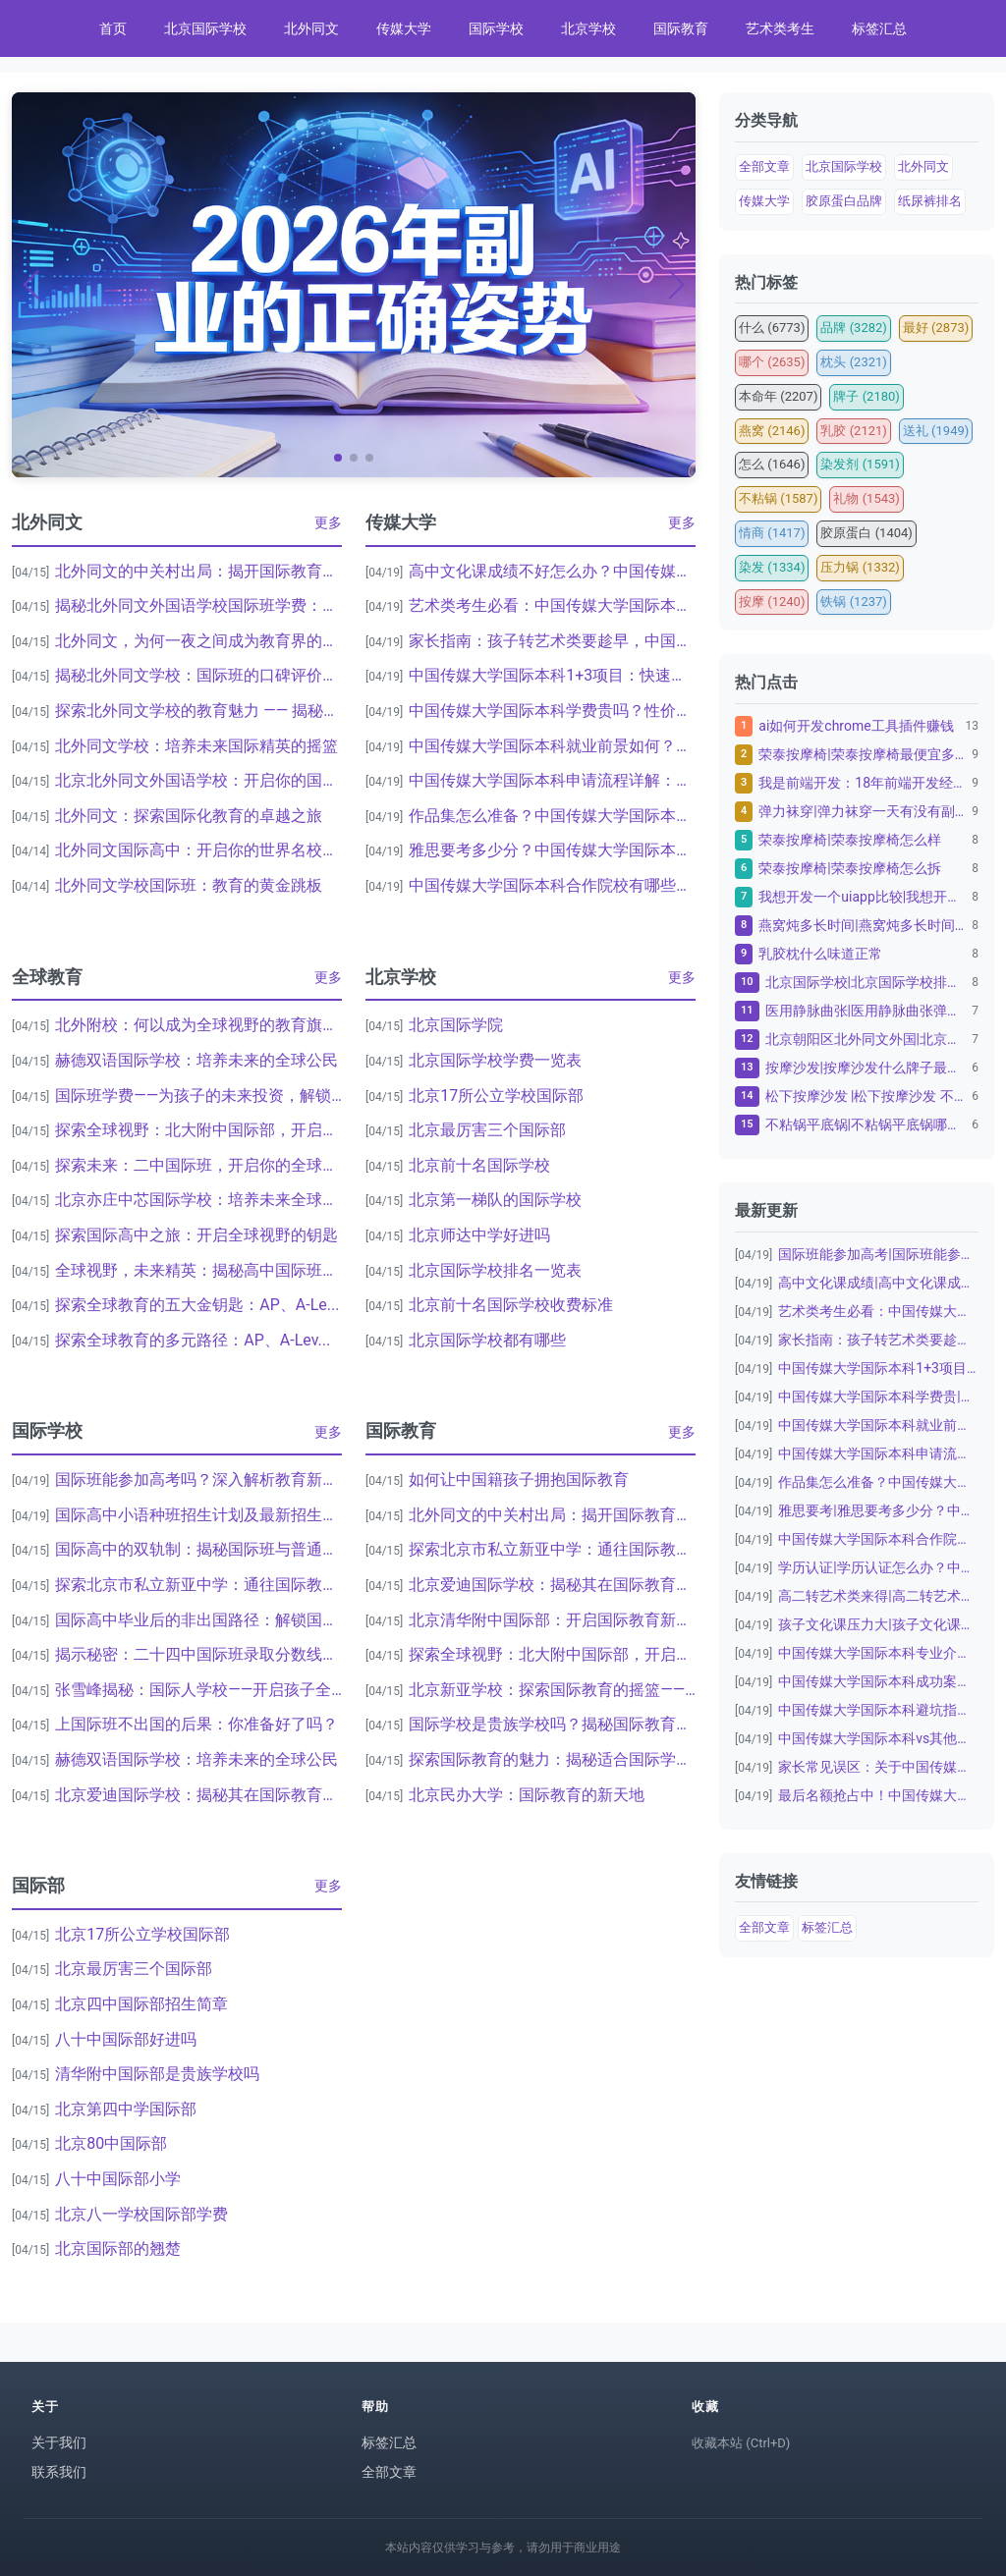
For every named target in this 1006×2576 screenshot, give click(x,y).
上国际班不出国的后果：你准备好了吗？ (196, 1724)
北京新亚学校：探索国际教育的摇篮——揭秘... (552, 1689)
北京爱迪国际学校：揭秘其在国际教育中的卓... (198, 1794)
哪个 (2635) (772, 362)
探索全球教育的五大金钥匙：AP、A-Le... (197, 1304)
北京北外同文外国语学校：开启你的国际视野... (198, 780)
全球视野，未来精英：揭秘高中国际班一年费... (198, 1270)
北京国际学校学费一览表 (495, 1060)
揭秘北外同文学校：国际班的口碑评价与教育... (198, 675)
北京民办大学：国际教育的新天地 (526, 1794)
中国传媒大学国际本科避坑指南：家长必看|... (878, 1710)
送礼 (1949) (936, 430)
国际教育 (680, 28)
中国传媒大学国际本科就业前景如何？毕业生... (552, 746)
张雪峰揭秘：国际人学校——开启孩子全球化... (198, 1689)
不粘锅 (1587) (778, 498)
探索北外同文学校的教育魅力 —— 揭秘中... (198, 710)
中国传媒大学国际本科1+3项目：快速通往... (552, 675)
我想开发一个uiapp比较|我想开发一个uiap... (862, 896)
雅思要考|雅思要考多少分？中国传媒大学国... (878, 1510)
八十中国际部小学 (118, 2178)
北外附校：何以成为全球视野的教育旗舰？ (198, 1024)
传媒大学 (403, 28)
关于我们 (58, 2442)
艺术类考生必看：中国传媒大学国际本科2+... (552, 605)
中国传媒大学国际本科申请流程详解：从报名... (552, 780)
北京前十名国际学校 (479, 1165)
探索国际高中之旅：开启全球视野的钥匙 (196, 1235)
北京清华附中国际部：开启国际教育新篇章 (552, 1620)
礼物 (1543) (866, 498)
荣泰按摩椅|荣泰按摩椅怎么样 (849, 840)
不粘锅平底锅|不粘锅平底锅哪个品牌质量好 (866, 1124)
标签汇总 (879, 28)
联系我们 (58, 2472)
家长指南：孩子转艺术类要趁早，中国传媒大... (552, 640)
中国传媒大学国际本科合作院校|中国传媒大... (878, 1539)
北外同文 (311, 28)
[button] (338, 458)
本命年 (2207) (778, 396)
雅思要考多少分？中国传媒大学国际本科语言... (552, 850)
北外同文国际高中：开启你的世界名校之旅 (198, 850)
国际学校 (496, 28)
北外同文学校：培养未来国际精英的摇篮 (196, 746)
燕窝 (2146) (772, 430)
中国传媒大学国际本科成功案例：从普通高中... (878, 1681)
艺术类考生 (780, 28)
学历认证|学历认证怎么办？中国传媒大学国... (878, 1567)
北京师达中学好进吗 (479, 1235)
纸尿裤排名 (930, 200)
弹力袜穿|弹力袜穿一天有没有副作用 (862, 811)
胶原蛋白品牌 (844, 200)
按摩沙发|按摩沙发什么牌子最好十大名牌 (866, 1067)
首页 (113, 28)
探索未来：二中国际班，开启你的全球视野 (198, 1165)
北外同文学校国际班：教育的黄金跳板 (188, 885)
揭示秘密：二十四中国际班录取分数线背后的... (198, 1654)
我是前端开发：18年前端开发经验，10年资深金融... (862, 783)
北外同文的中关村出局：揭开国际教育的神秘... (198, 571)
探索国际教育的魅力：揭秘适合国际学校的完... (552, 1759)
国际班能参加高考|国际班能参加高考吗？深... (878, 1254)
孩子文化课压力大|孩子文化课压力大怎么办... (878, 1624)
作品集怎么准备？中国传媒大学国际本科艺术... (552, 815)
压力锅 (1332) (859, 567)
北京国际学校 (205, 28)
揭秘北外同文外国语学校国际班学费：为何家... (198, 605)
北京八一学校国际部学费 (141, 2214)
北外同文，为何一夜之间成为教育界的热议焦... (198, 640)
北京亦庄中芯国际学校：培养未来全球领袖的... (198, 1199)
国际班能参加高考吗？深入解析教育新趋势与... (198, 1479)
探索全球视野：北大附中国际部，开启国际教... (198, 1130)
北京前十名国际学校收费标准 (511, 1304)
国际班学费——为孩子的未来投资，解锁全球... (198, 1095)
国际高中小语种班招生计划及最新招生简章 (198, 1515)
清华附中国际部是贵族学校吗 (157, 2073)
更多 (328, 522)
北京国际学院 (456, 1024)
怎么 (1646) (772, 464)
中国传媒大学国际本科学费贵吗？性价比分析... (552, 710)
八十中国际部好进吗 (125, 2039)
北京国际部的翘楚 (118, 2248)
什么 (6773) (772, 327)
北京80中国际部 (111, 2143)
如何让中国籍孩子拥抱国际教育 (519, 1479)
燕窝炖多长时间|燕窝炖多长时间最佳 (862, 925)
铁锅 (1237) (853, 601)
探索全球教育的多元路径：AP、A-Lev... (192, 1340)
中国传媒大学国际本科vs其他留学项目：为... (878, 1738)
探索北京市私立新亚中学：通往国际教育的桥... (198, 1584)
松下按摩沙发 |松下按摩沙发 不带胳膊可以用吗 (866, 1096)
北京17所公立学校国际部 (496, 1095)
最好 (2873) (936, 327)
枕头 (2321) (853, 362)
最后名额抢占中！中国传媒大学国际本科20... (878, 1795)
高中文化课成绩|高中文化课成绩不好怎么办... (878, 1282)
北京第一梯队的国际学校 (495, 1199)
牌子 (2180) (866, 396)
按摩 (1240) (772, 601)
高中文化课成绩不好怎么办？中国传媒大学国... (552, 571)
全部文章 (764, 166)
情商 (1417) (772, 532)
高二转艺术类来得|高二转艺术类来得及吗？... (878, 1596)
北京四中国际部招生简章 (141, 2004)
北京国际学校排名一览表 (495, 1270)
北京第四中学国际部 (125, 2109)
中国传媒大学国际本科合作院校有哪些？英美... (552, 885)
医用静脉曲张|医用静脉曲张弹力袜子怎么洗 (866, 1010)
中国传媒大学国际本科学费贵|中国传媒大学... (878, 1396)
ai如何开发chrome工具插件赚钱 (855, 726)
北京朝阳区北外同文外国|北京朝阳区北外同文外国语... (866, 1039)
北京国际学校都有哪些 (487, 1340)
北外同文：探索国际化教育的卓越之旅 (188, 815)
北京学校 (588, 28)
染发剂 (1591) (859, 464)
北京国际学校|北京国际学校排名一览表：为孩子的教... (866, 982)
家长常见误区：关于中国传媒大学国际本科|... (878, 1767)
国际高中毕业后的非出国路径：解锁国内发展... (198, 1620)
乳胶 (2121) (853, 430)
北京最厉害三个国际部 (487, 1130)
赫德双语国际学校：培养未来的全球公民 (196, 1060)
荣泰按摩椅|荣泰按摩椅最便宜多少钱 (862, 754)
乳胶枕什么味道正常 (820, 953)
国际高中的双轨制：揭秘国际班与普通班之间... (198, 1549)
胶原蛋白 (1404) (866, 532)
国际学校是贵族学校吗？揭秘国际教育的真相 (552, 1724)
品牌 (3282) (853, 327)
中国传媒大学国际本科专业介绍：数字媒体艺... (878, 1653)
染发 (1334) (772, 567)
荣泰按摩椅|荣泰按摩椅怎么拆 (849, 868)
